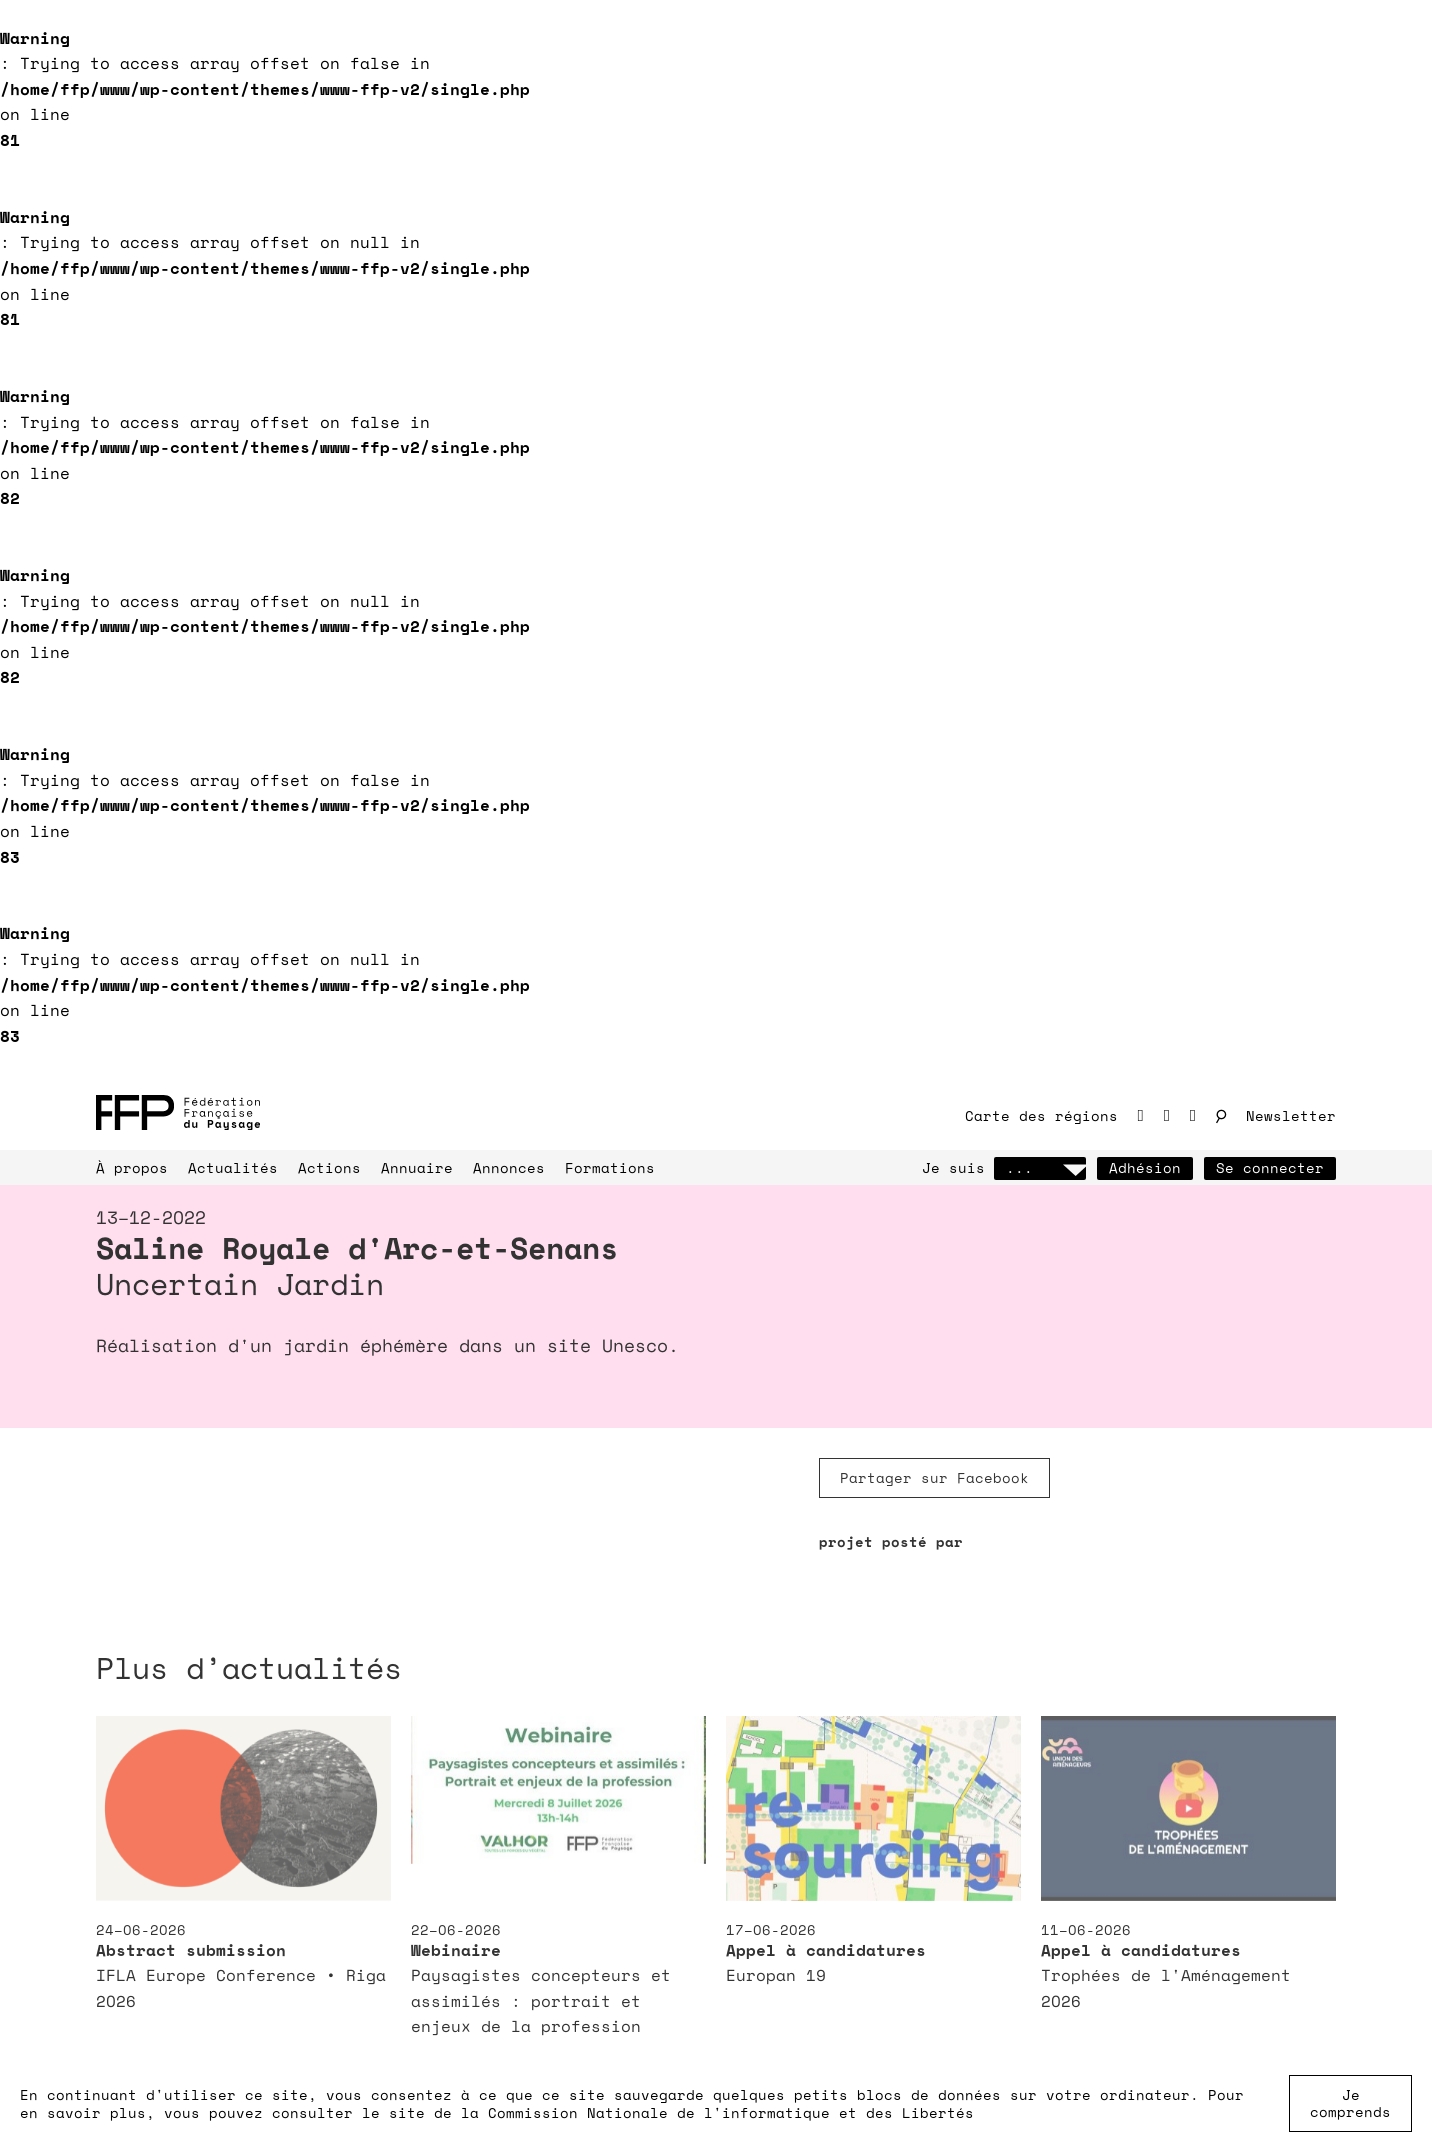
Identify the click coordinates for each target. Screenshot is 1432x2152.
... (1040, 1167)
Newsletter (1291, 1115)
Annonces (509, 1167)
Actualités (233, 1167)
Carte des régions (1041, 1115)
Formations (610, 1167)
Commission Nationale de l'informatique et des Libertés (731, 2112)
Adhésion (1145, 1167)
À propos (132, 1167)
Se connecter (1270, 1167)
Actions (329, 1167)
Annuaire (417, 1167)
